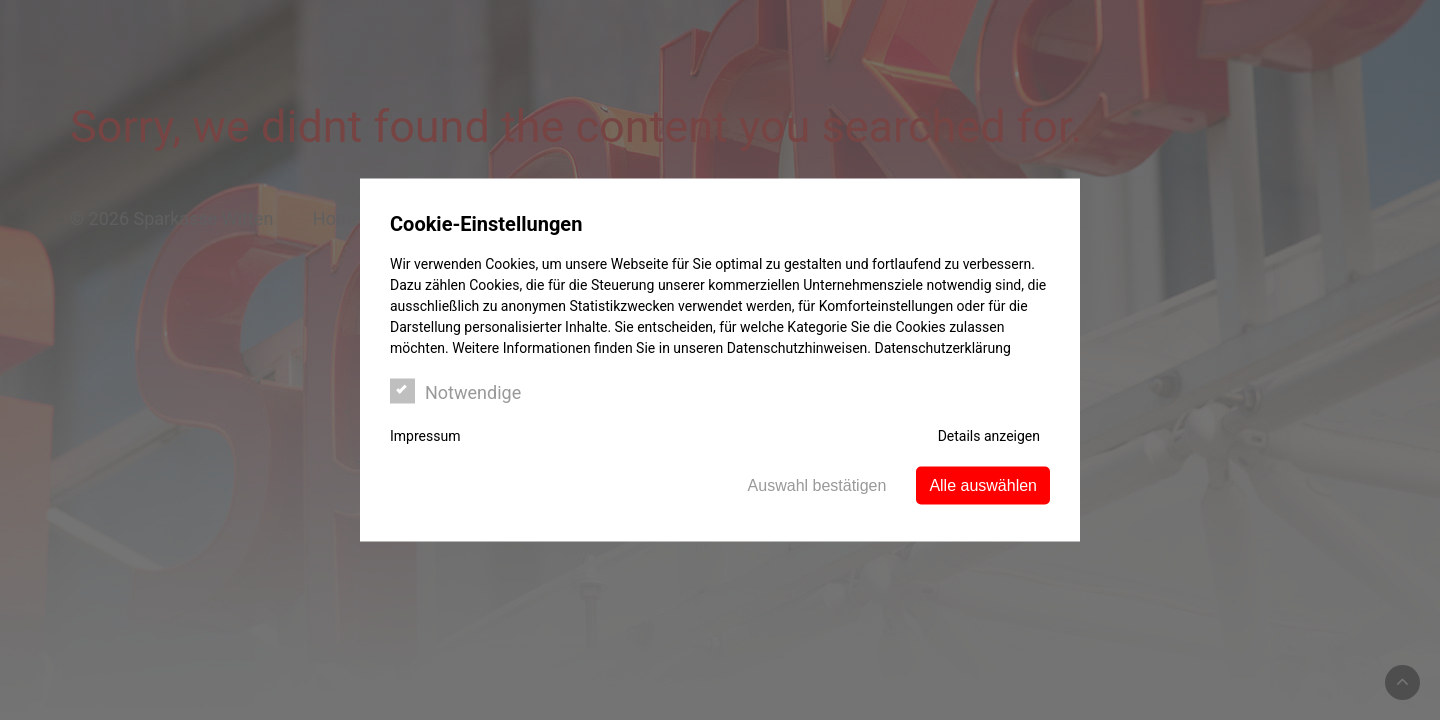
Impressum (425, 436)
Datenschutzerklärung (942, 348)
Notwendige (455, 391)
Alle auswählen (983, 485)
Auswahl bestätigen (817, 485)
